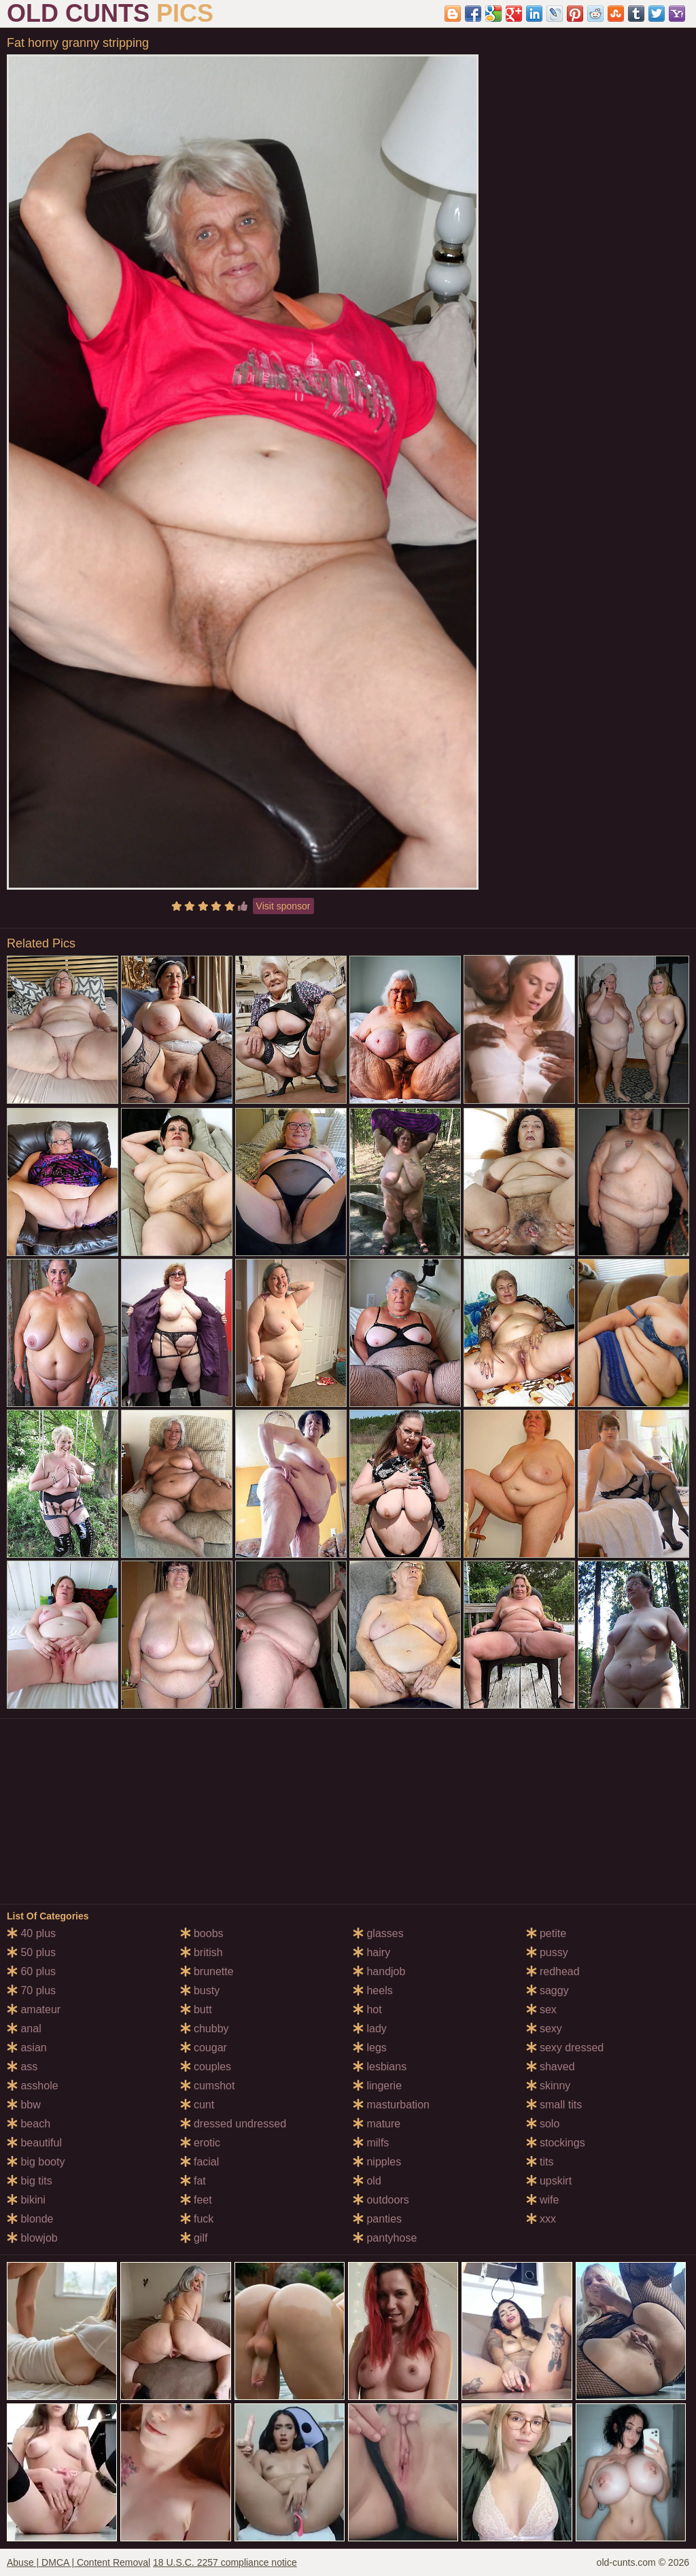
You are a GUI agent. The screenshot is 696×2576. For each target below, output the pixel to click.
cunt (197, 2104)
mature (376, 2123)
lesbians (379, 2066)
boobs (202, 1933)
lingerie (377, 2085)
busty (200, 1990)
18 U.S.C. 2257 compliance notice (225, 2562)
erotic (200, 2142)
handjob (379, 1971)
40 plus (31, 1933)
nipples (377, 2162)
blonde (30, 2219)
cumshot (207, 2085)
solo (543, 2123)
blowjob (32, 2238)
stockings (555, 2142)
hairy (371, 1952)
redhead (553, 1971)
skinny (548, 2085)
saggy (547, 1990)
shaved (550, 2066)
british (201, 1952)
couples (206, 2066)
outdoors (381, 2200)
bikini (26, 2200)
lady (370, 2028)
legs (370, 2047)
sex (541, 2009)
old (367, 2181)
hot (367, 2009)
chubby (204, 2028)
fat (193, 2181)
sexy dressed (565, 2047)
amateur (33, 2009)
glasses (378, 1933)
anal (24, 2028)
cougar (203, 2047)
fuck (197, 2219)
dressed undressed (233, 2123)
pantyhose (385, 2238)
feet (196, 2200)
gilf (194, 2238)
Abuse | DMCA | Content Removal (78, 2562)
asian (27, 2047)
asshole (32, 2085)
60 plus (31, 1971)
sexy (544, 2028)
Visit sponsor (283, 906)
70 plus (31, 1990)
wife (542, 2200)
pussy (547, 1952)
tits (540, 2162)
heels (373, 1990)
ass (22, 2066)
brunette (207, 1971)
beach (28, 2123)
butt (196, 2009)
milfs (371, 2142)
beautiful (34, 2142)
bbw (24, 2104)
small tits (554, 2104)
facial (200, 2162)
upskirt (549, 2181)
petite (546, 1933)
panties (377, 2219)
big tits (29, 2181)
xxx (541, 2219)
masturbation (391, 2104)
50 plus (31, 1952)
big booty (36, 2162)
